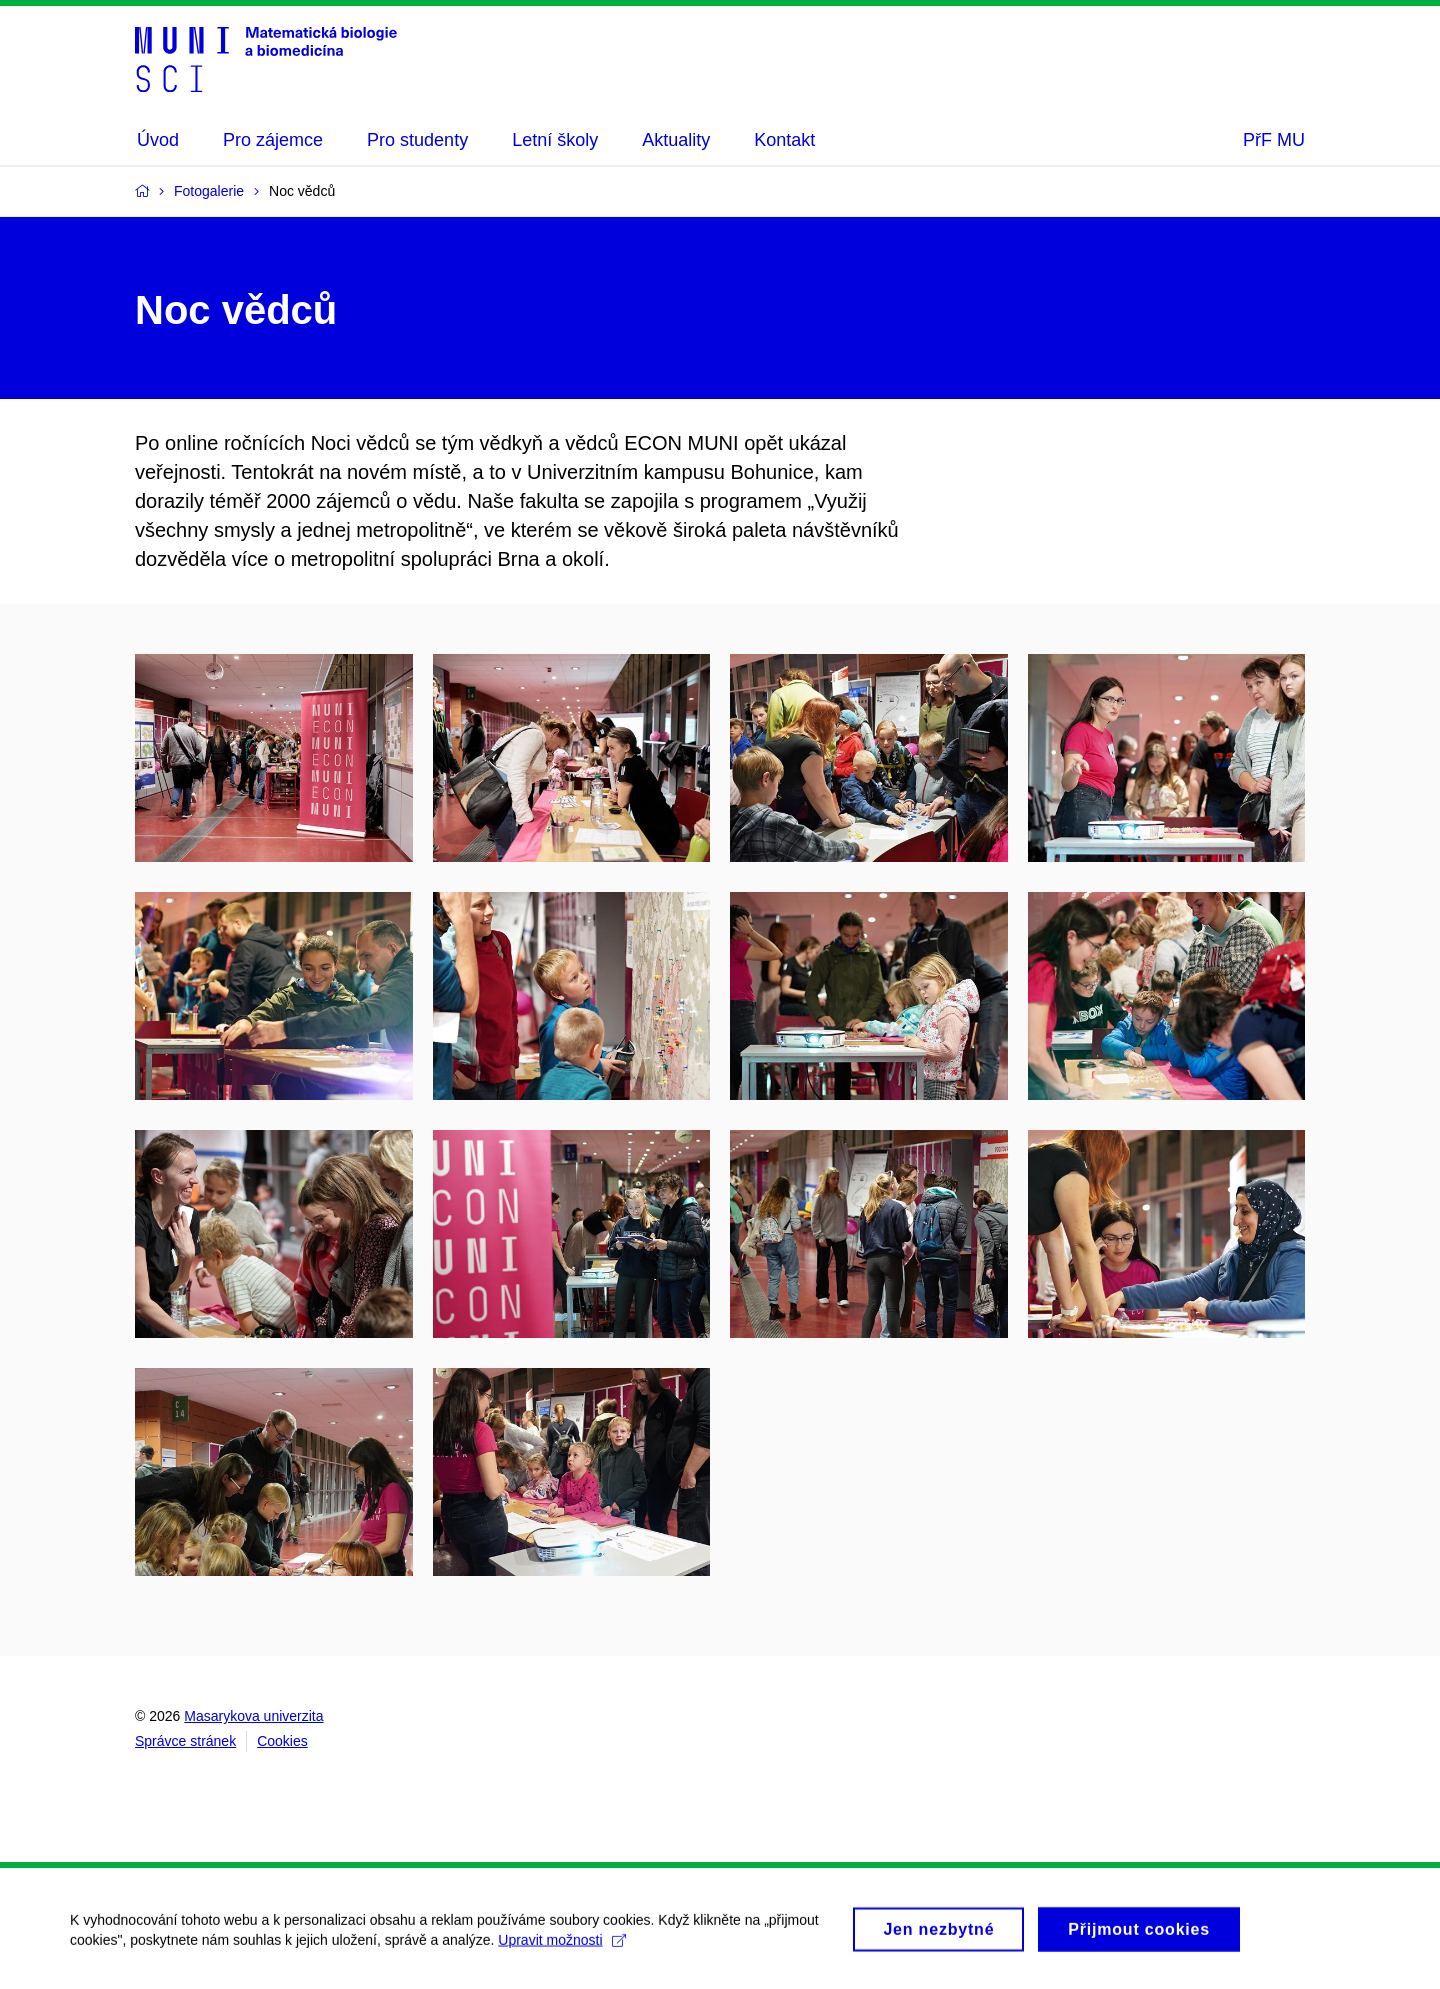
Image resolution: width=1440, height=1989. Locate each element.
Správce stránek (185, 1741)
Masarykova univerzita (253, 1716)
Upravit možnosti (561, 1947)
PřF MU (1274, 140)
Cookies (282, 1741)
